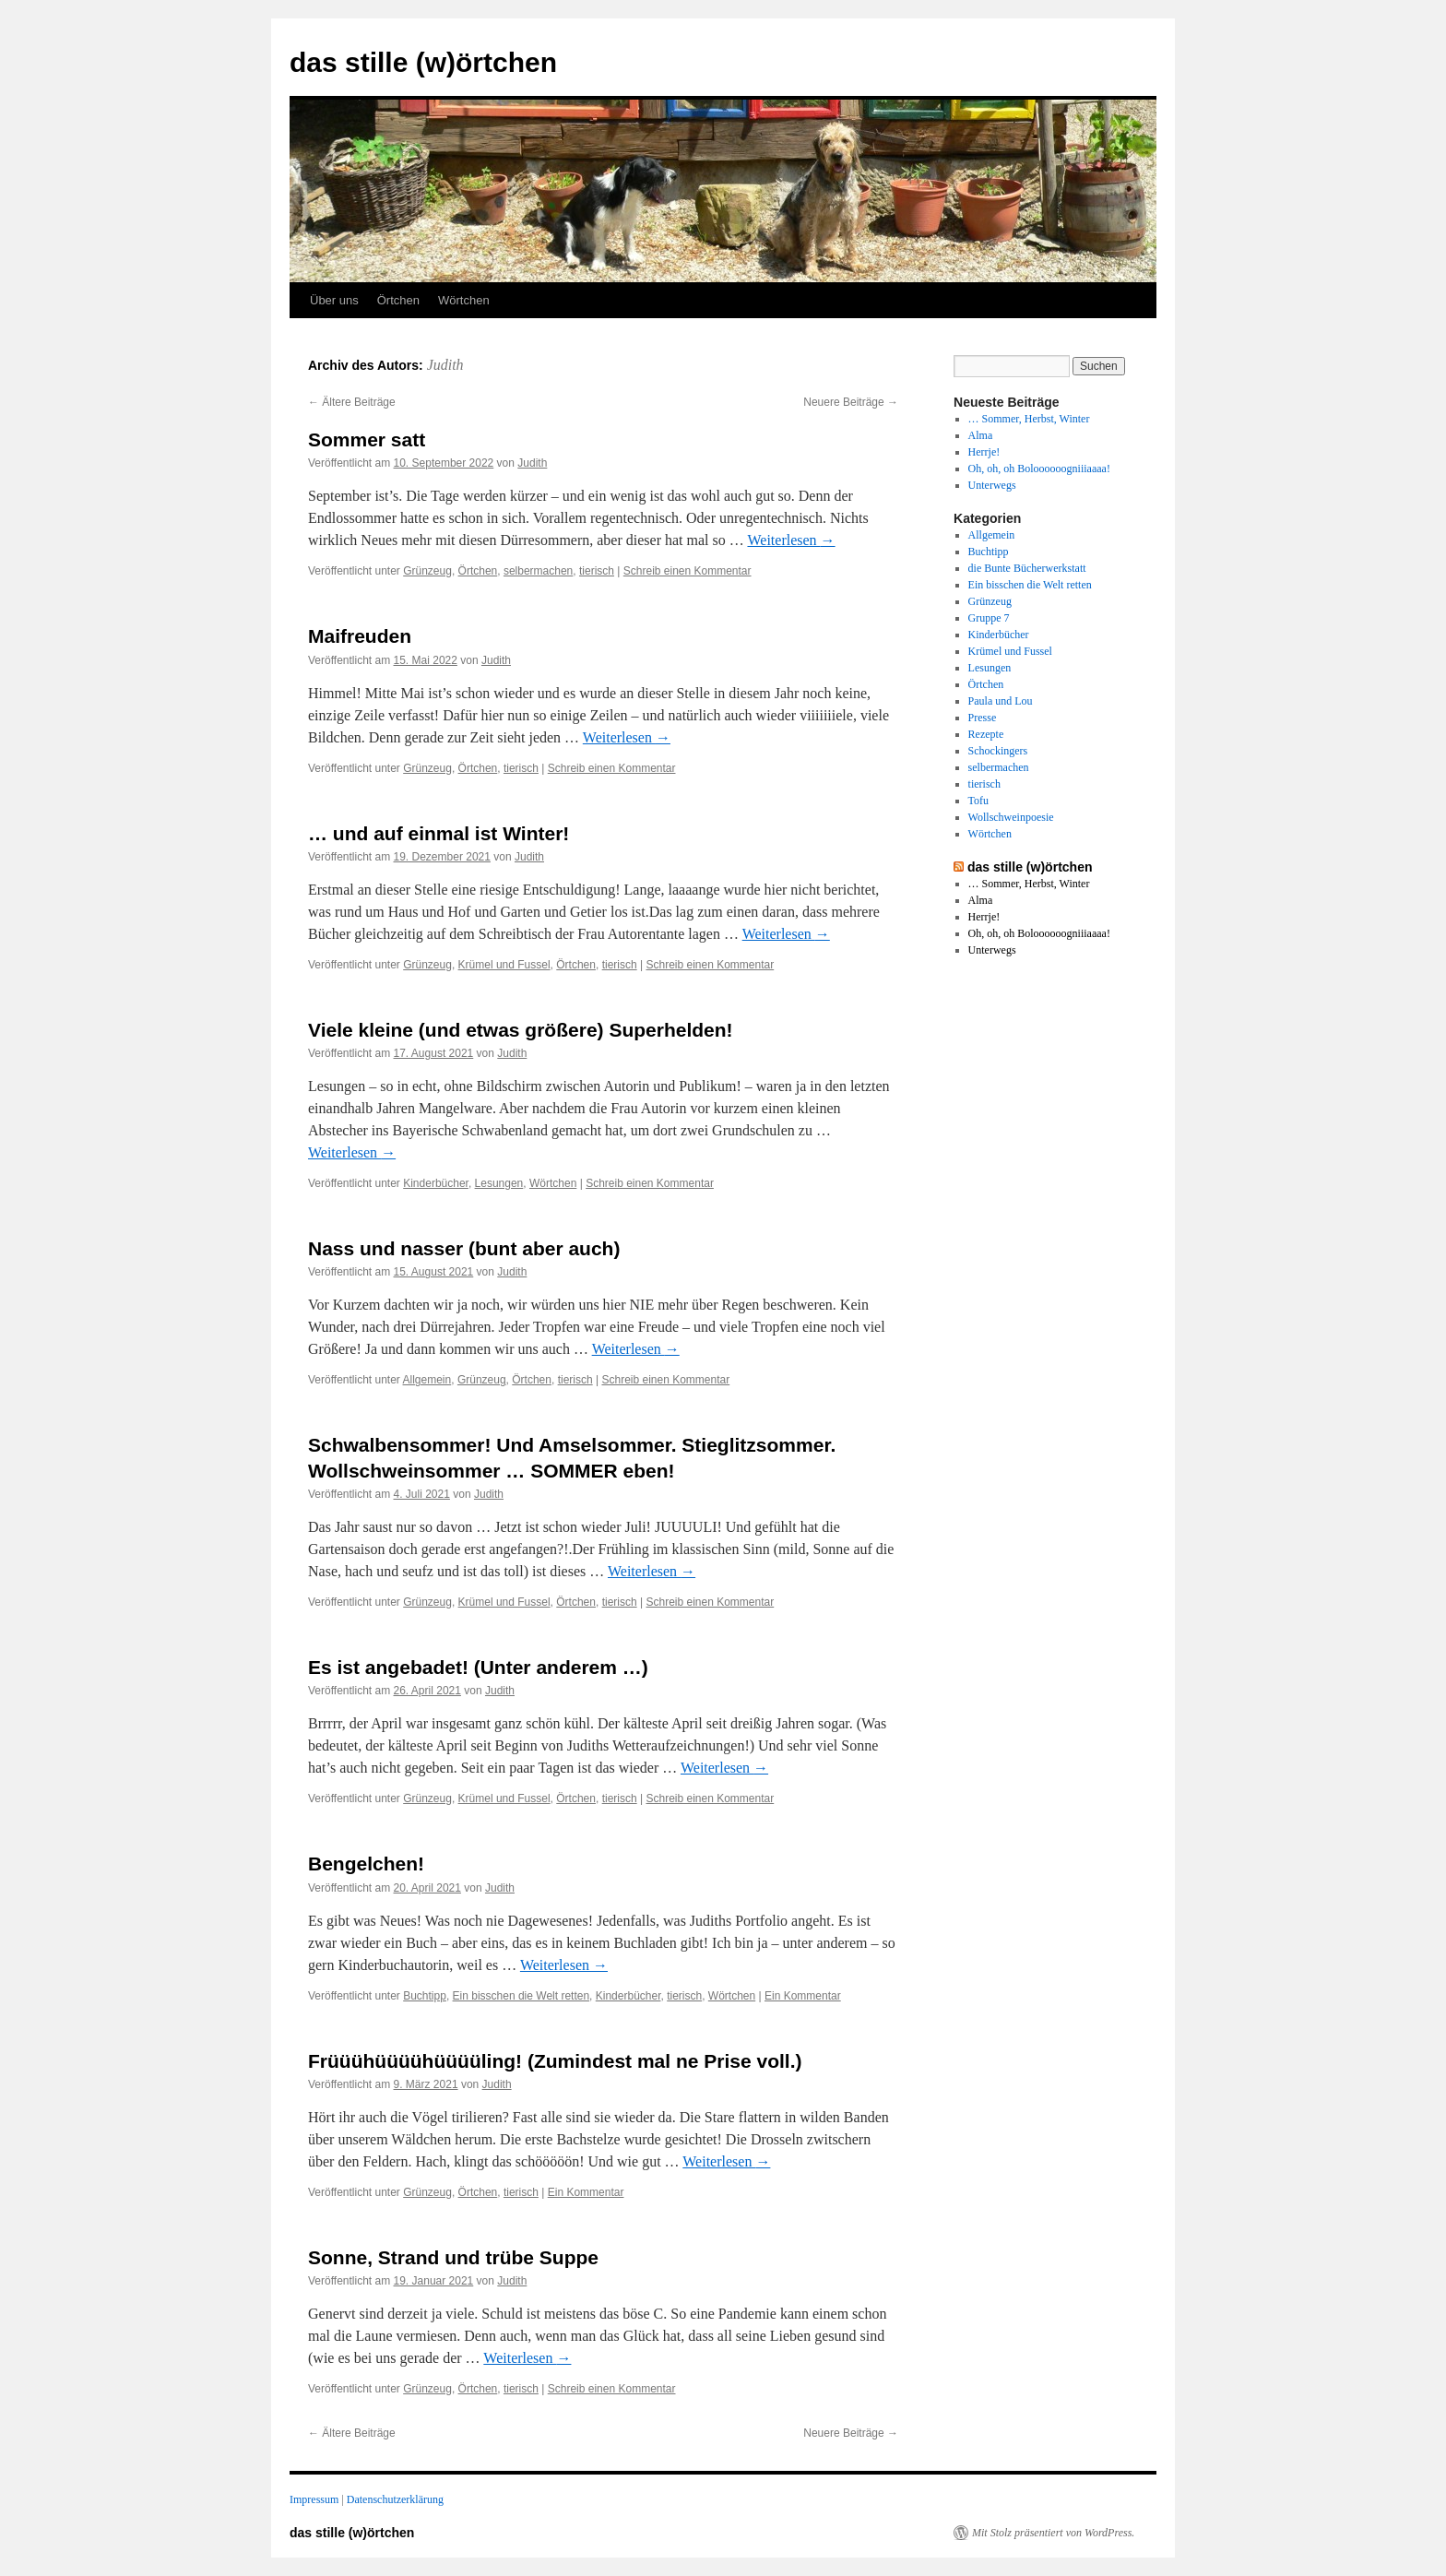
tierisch (596, 570)
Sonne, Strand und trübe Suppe (453, 2257)
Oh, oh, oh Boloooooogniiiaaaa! (1039, 468)
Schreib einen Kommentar (687, 570)
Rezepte (986, 734)
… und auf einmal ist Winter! (438, 833)
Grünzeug (427, 570)
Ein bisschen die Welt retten (521, 1995)
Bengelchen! (366, 1863)
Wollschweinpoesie (1011, 817)
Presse (982, 717)
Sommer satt (366, 439)
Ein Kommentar (802, 1995)
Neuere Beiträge (850, 402)
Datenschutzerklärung (395, 2499)
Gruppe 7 (989, 617)
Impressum (314, 2499)
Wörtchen (464, 300)
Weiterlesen (791, 540)
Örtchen (398, 300)
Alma (980, 435)
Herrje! (984, 451)
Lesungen (499, 1183)
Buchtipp (424, 1995)
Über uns (334, 300)
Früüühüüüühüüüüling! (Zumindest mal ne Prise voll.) (554, 2060)
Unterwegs (992, 485)
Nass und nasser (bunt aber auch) (464, 1248)
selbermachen (538, 570)
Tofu (979, 800)
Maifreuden (359, 636)
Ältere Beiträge (352, 402)
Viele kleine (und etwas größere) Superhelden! (520, 1029)
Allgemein (427, 1379)
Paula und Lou (1000, 700)
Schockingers (998, 750)
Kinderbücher (435, 1183)
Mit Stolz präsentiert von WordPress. (1053, 2532)
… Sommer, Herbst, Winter (1029, 418)
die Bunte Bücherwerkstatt (1027, 568)
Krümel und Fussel (504, 964)
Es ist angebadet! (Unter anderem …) (478, 1667)
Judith (445, 365)
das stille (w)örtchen (423, 62)
